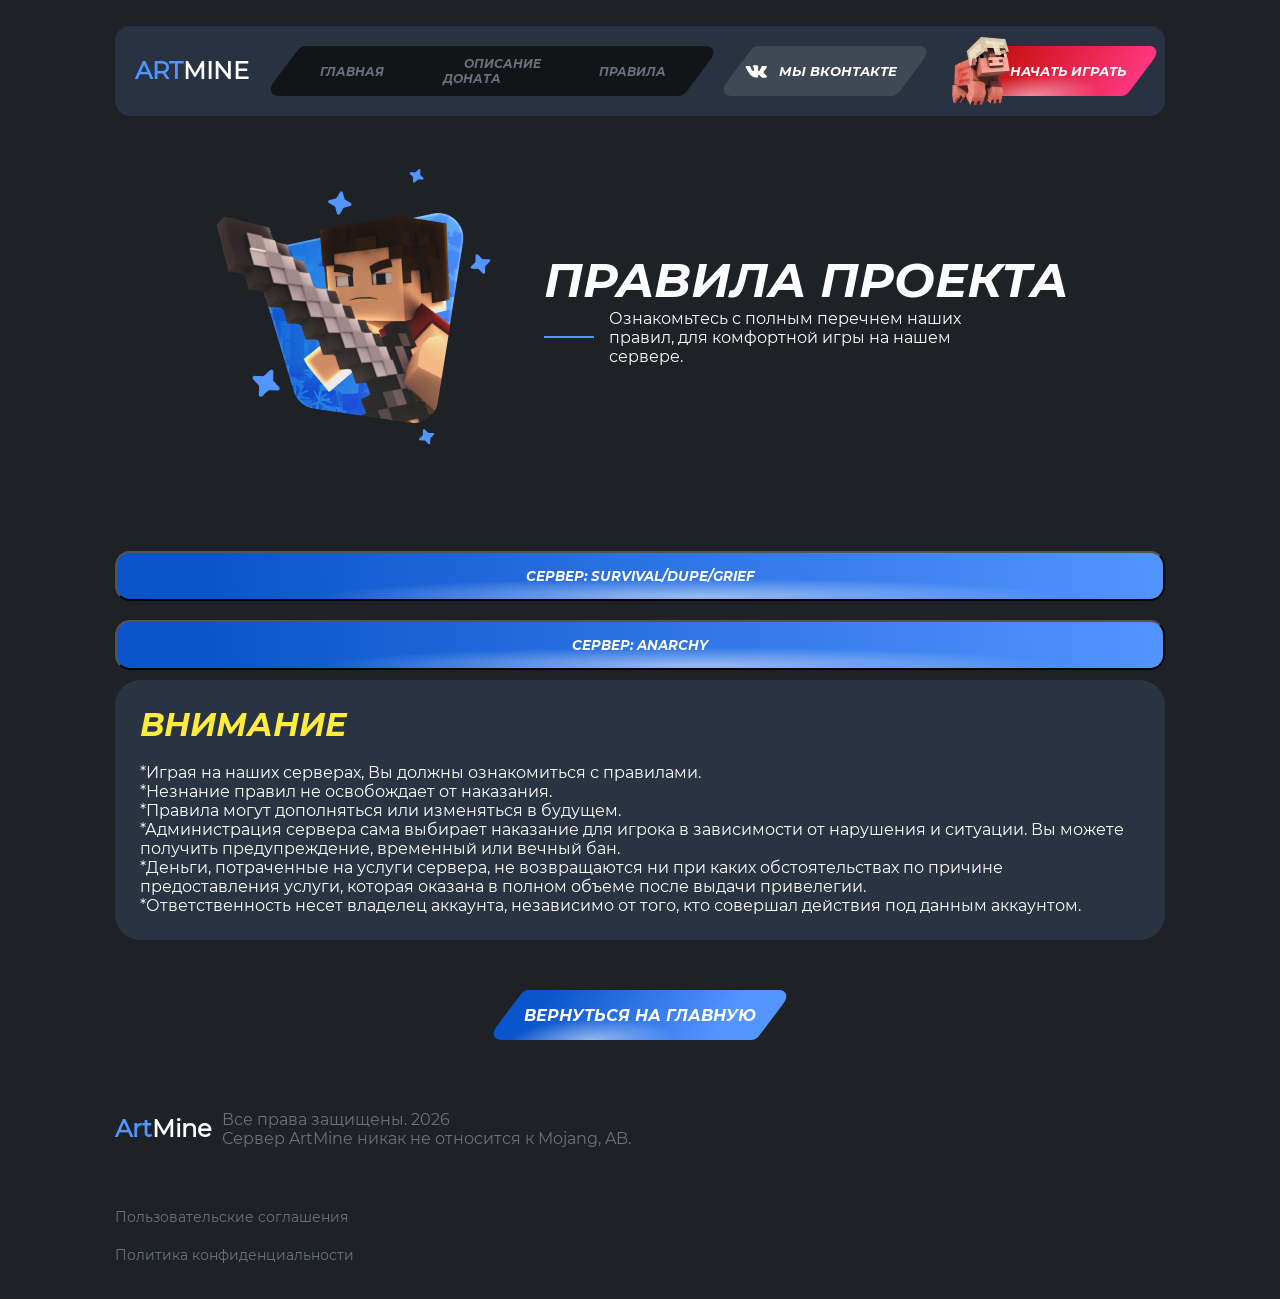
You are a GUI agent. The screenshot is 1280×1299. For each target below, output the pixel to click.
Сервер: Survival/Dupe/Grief (640, 576)
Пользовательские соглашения (231, 1217)
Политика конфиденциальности (234, 1255)
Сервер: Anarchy (640, 645)
